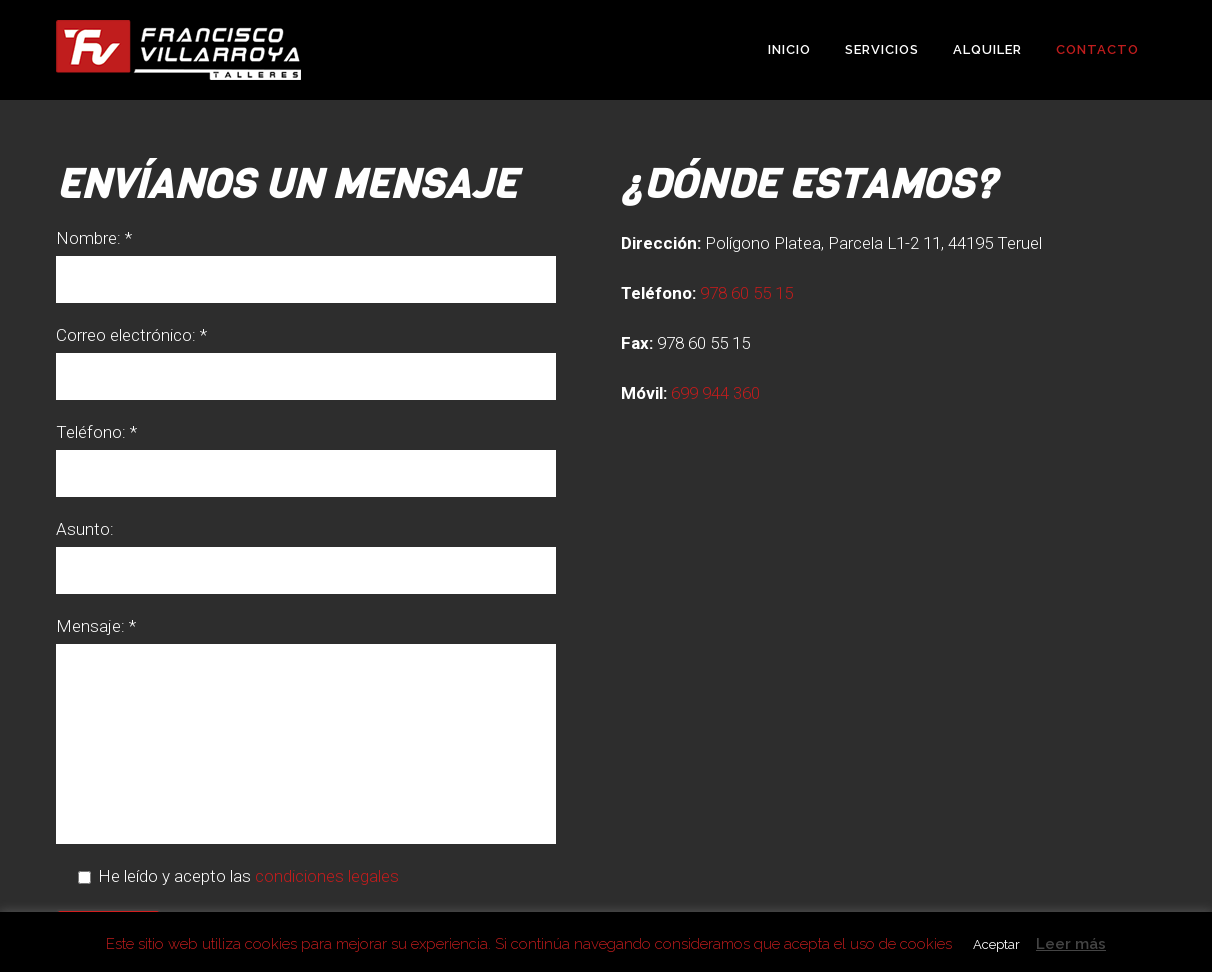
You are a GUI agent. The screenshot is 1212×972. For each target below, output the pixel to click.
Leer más (1071, 944)
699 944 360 (715, 393)
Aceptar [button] (996, 944)
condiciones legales (327, 876)
